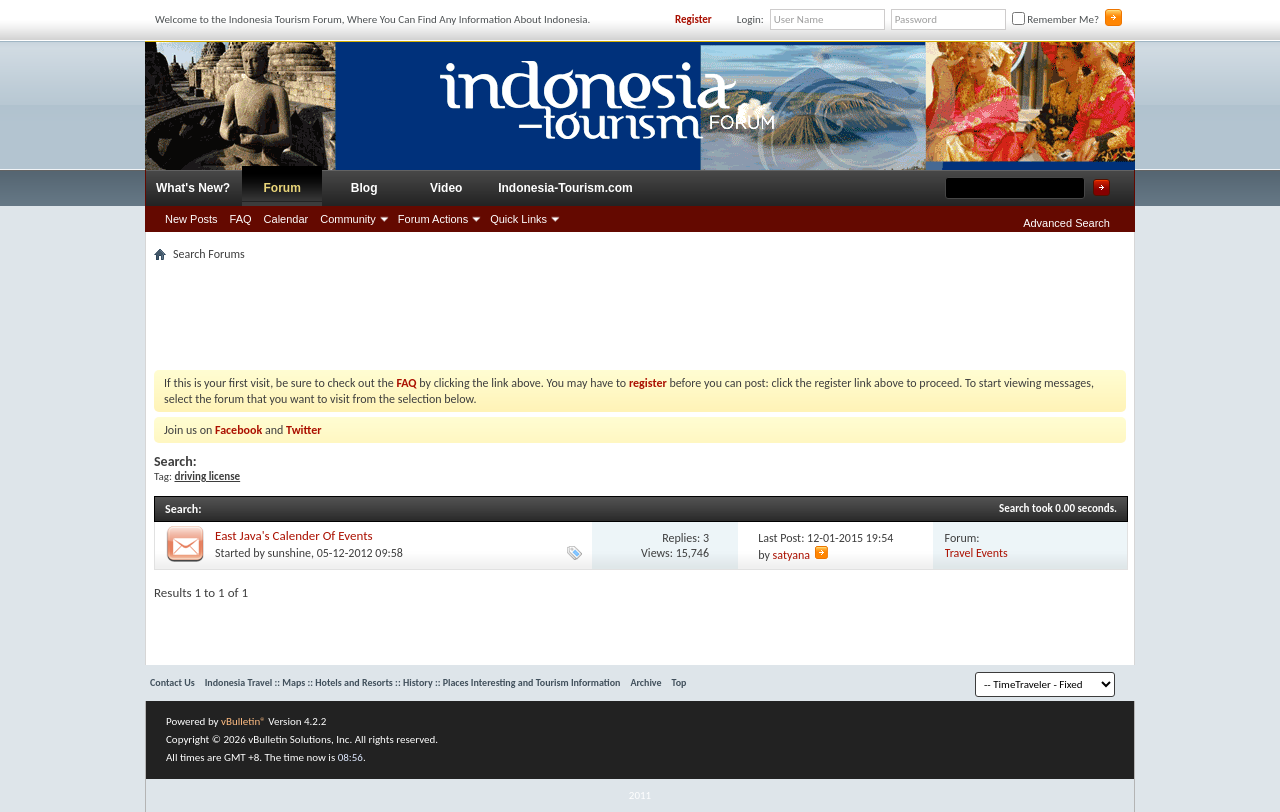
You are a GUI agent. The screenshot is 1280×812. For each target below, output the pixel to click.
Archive (645, 682)
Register (693, 19)
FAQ (241, 219)
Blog (364, 188)
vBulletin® (243, 721)
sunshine (289, 553)
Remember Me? (1055, 19)
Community (348, 219)
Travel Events (976, 553)
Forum (282, 188)
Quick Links (518, 219)
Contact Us (172, 682)
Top (679, 682)
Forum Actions (433, 219)
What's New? (193, 188)
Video (446, 188)
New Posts (191, 219)
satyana (791, 555)
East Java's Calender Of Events (294, 535)
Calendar (286, 219)
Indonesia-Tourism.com (565, 188)
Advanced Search (1066, 223)
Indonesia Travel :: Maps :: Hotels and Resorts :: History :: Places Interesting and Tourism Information (413, 682)
